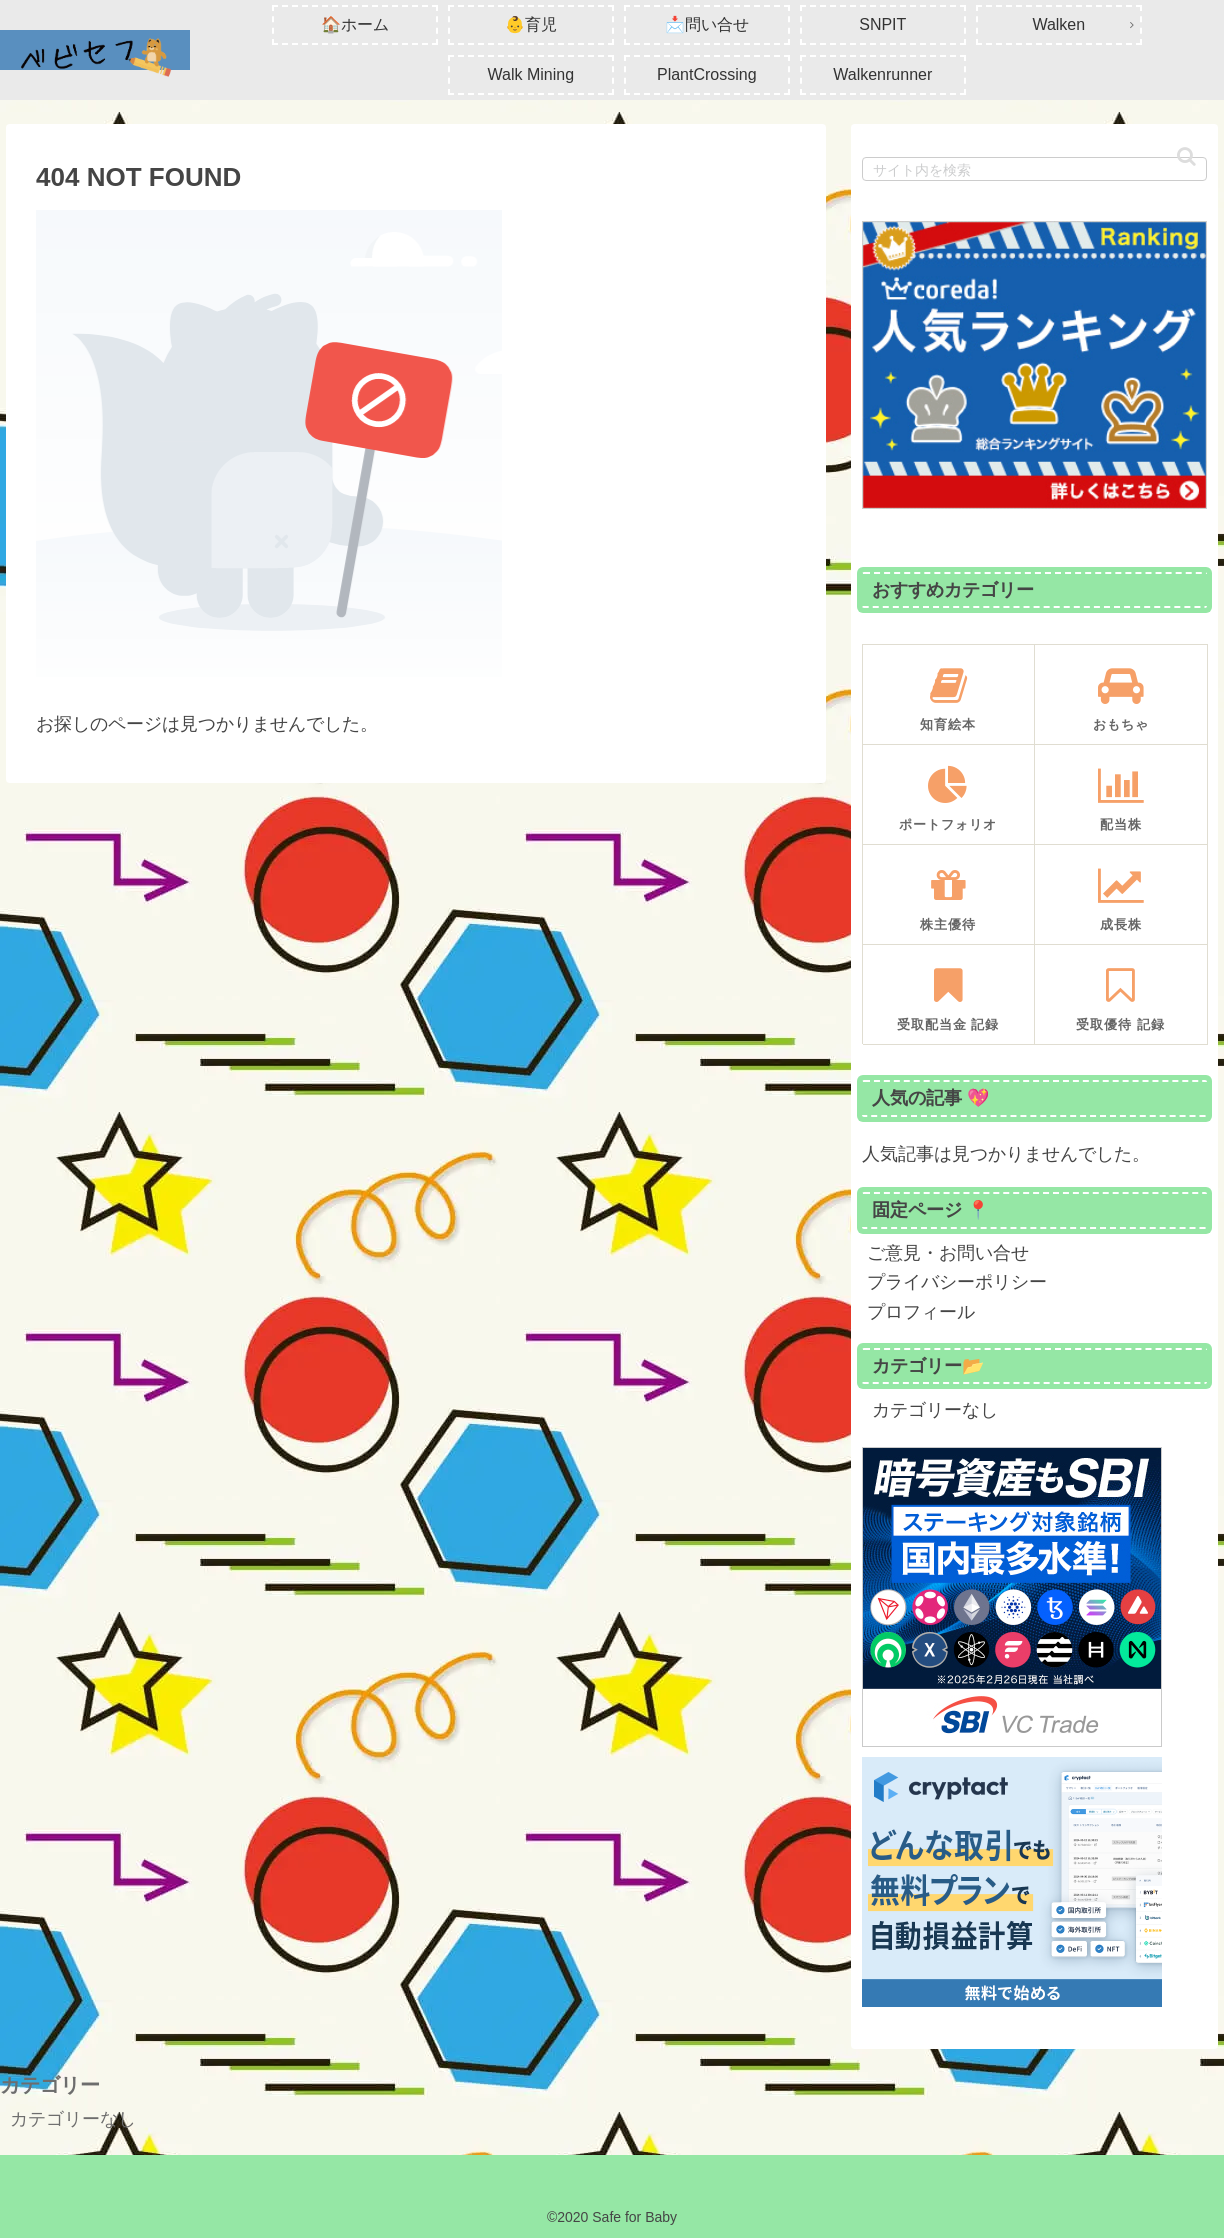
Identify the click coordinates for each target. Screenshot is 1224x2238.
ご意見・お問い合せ (948, 1253)
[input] (1034, 169)
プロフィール (921, 1312)
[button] (1186, 156)
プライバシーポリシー (957, 1282)
